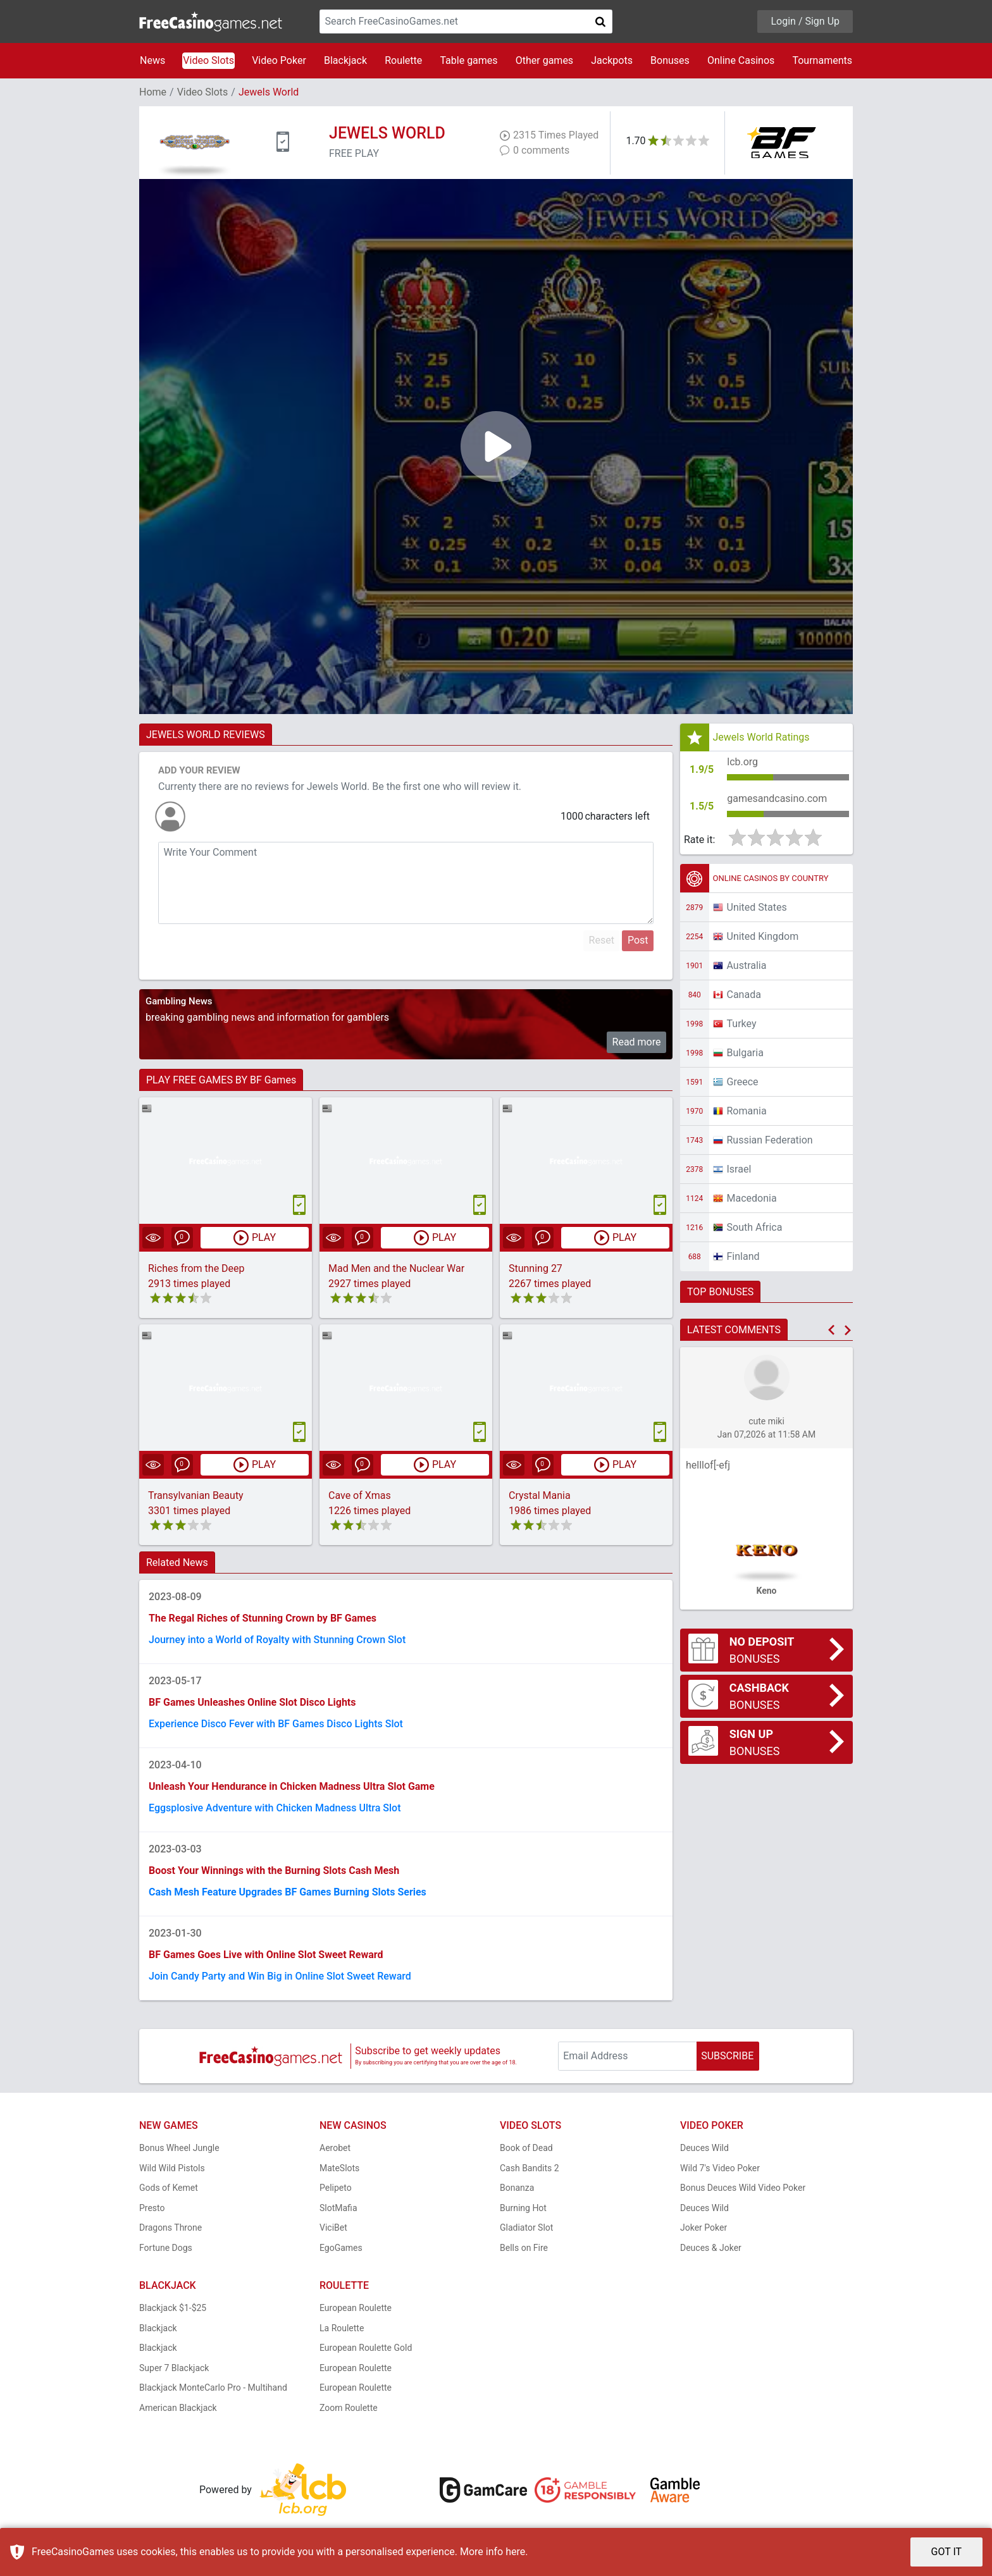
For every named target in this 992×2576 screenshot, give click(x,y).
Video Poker (279, 60)
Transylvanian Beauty (196, 1495)
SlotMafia (338, 2208)
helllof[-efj (708, 1465)
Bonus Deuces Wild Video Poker (742, 2188)
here (515, 2552)
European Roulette (355, 2308)
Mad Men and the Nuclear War (396, 1268)
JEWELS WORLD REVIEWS (205, 735)
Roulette (403, 60)
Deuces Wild (704, 2148)
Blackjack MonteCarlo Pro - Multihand (213, 2387)
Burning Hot (523, 2208)
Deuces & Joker (710, 2248)
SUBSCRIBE (727, 2056)
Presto (152, 2208)
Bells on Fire (524, 2248)
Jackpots (612, 60)
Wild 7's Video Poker (720, 2168)
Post (638, 940)
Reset (601, 940)
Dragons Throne (170, 2227)
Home (152, 92)
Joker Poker (703, 2227)
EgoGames (341, 2248)
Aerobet (334, 2148)
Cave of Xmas (359, 1495)
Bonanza (517, 2188)
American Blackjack (178, 2408)
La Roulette (341, 2328)
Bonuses (670, 60)
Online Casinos (740, 60)
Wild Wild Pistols (172, 2168)
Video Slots (208, 60)
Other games (544, 60)
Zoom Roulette (348, 2408)
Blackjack (345, 60)
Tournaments (822, 60)
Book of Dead (526, 2148)
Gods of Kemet (168, 2188)
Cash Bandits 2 (529, 2168)
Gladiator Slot (526, 2227)
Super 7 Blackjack (174, 2368)
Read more (636, 1042)
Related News (177, 1562)
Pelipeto (335, 2188)
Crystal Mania (540, 1495)
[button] (831, 1330)
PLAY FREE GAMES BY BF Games (221, 1080)
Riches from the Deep (196, 1268)
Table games (468, 60)
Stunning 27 (535, 1268)
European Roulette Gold (365, 2348)
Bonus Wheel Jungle (179, 2148)
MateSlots (339, 2168)
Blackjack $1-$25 (172, 2308)
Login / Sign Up (805, 21)
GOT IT (946, 2552)
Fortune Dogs (165, 2248)
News (152, 60)
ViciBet (333, 2227)
